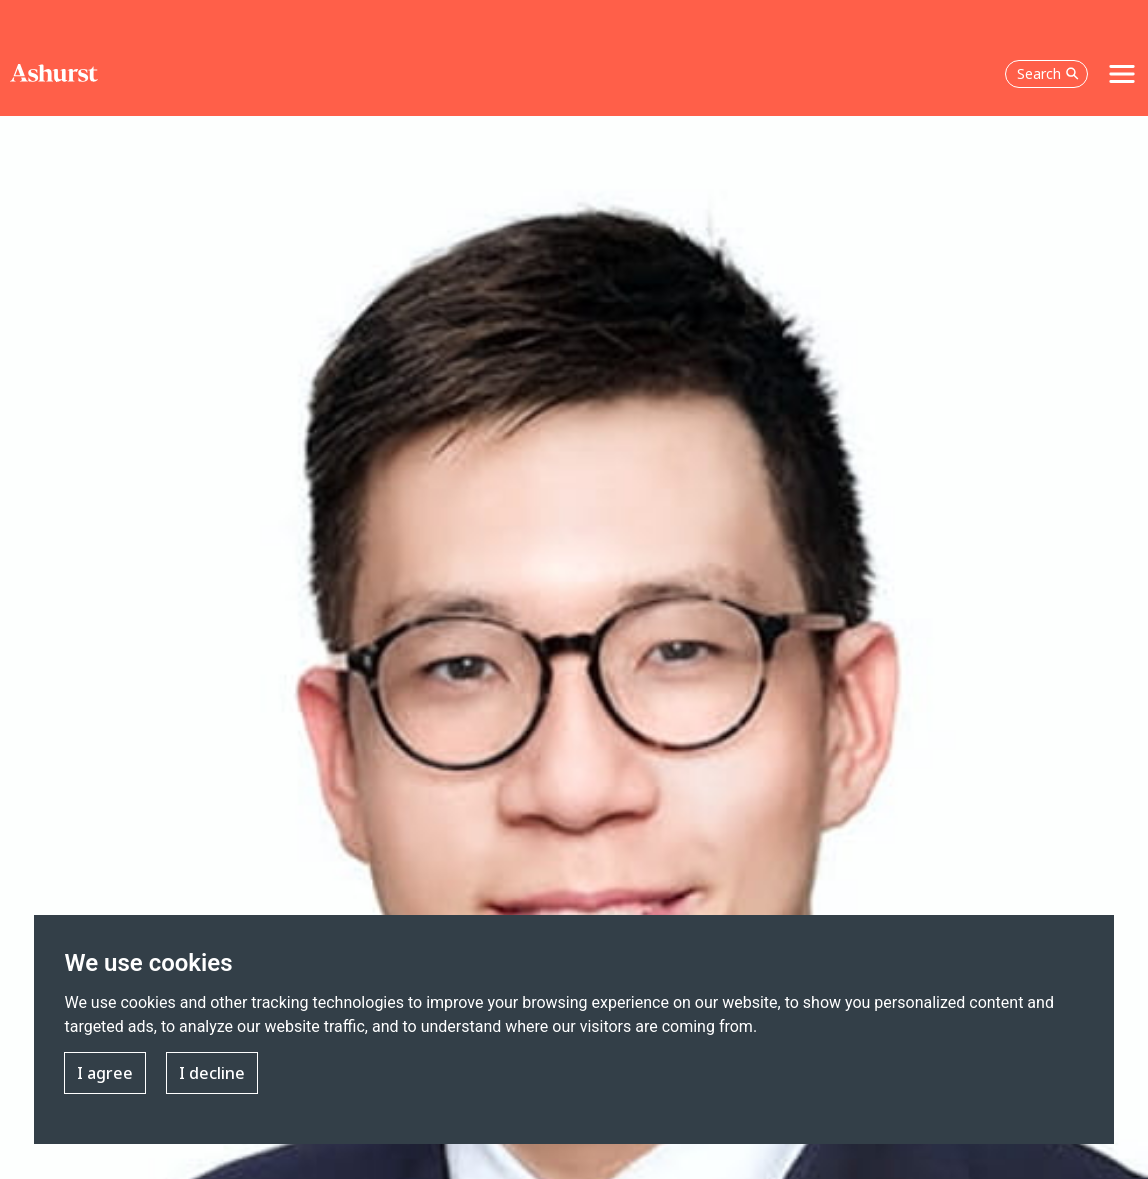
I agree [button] (105, 1073)
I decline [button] (212, 1073)
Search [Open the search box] (1048, 73)
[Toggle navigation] (1122, 74)
